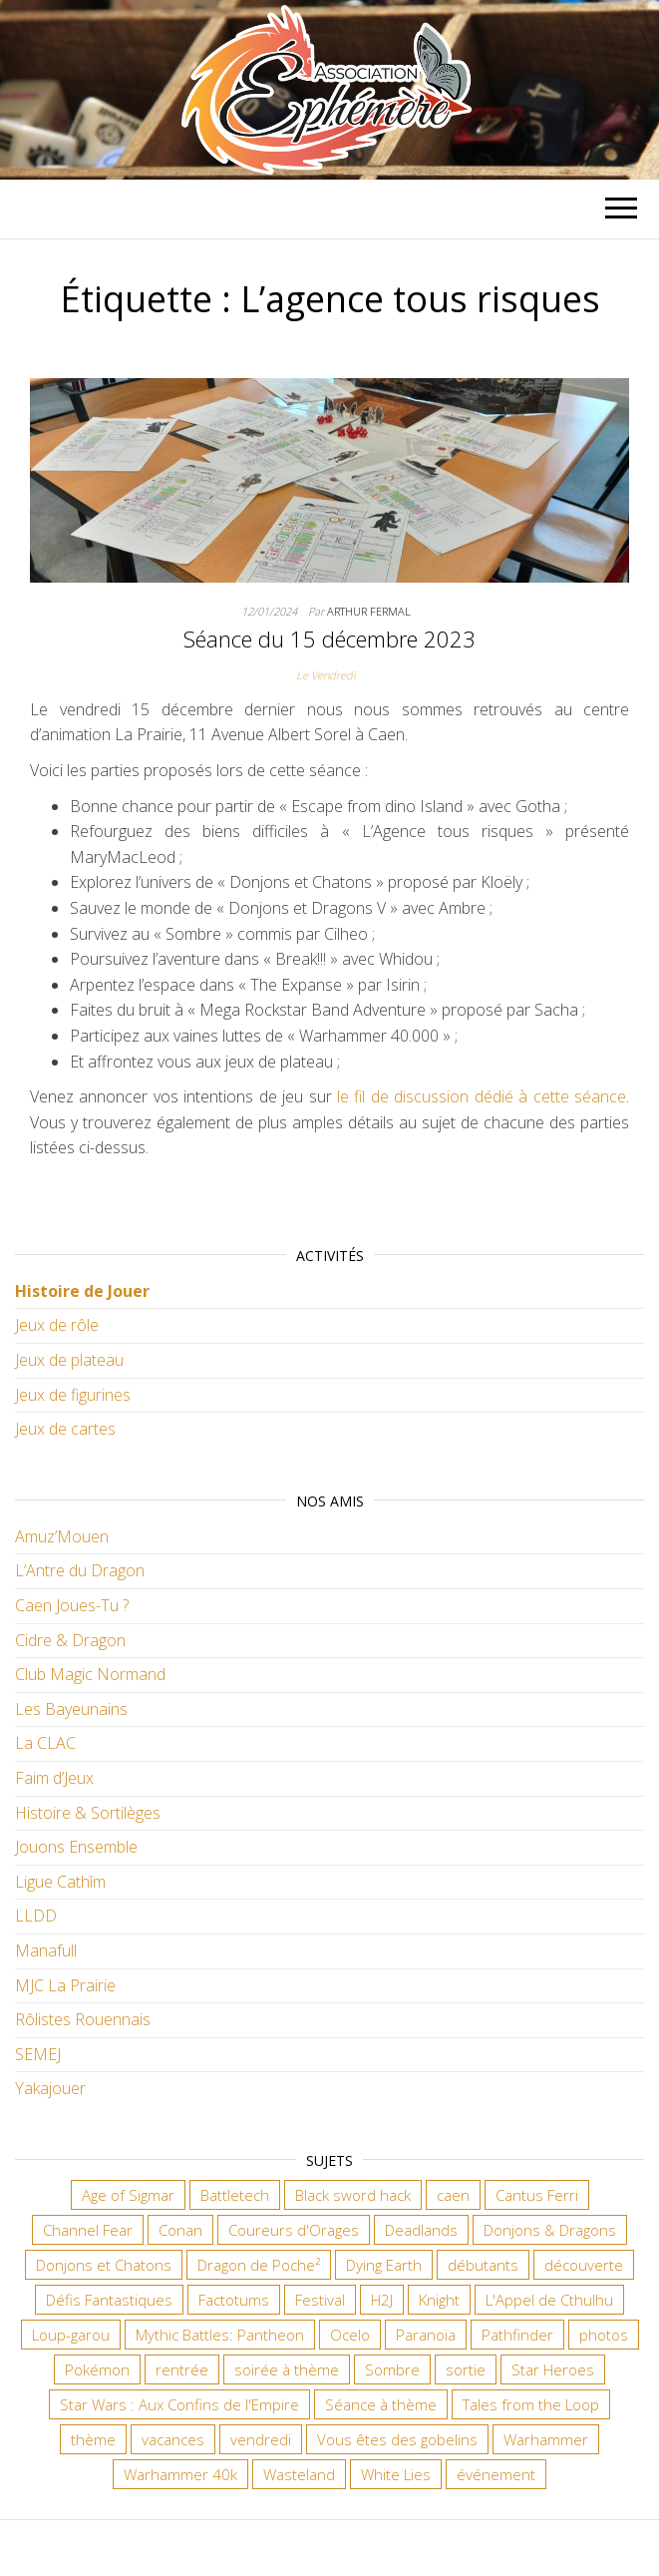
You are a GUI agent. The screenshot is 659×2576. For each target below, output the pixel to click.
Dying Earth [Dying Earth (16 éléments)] (384, 2265)
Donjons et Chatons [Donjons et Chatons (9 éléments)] (103, 2265)
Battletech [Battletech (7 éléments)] (234, 2195)
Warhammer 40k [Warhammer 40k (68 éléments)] (180, 2474)
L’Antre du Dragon (80, 1570)
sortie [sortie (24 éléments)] (466, 2369)
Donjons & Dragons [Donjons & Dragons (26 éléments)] (550, 2230)
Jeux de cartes (65, 1429)
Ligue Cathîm (60, 1882)
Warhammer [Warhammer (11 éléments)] (545, 2439)
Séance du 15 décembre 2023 (329, 638)
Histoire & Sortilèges (88, 1813)
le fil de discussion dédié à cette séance (481, 1096)
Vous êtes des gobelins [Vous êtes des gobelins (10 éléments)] (397, 2439)
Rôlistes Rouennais (83, 2019)
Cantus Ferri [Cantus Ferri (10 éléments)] (536, 2195)
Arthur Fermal (369, 611)
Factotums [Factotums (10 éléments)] (233, 2300)
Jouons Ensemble (76, 1847)
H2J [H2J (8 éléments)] (382, 2300)
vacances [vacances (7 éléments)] (173, 2439)
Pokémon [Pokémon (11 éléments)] (97, 2369)
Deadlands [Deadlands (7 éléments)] (421, 2230)
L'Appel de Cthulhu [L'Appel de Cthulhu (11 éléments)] (549, 2300)
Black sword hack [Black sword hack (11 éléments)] (353, 2195)
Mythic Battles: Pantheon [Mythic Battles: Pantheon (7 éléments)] (220, 2335)
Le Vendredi (325, 674)
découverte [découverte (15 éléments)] (583, 2265)
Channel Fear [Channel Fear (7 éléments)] (88, 2230)
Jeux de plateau (69, 1360)
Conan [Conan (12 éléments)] (180, 2230)
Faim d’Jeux (54, 1778)
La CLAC (45, 1743)
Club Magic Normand (90, 1674)
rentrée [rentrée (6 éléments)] (182, 2369)
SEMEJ (38, 2054)
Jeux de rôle (57, 1325)
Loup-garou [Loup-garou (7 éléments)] (71, 2335)
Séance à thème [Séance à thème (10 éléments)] (381, 2404)
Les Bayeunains (71, 1709)
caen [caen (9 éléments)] (453, 2195)
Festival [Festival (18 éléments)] (320, 2300)
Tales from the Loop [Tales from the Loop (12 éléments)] (531, 2404)
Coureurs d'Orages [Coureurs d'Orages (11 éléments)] (293, 2230)
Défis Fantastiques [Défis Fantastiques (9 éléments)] (109, 2300)
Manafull (46, 1950)
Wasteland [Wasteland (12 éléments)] (299, 2474)
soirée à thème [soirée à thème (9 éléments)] (286, 2369)
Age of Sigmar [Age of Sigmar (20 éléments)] (128, 2195)
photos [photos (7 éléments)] (603, 2335)
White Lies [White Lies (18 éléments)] (396, 2474)
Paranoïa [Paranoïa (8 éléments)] (426, 2335)
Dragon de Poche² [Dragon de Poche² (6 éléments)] (258, 2265)
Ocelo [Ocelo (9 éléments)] (350, 2335)
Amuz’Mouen (62, 1536)
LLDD (36, 1916)
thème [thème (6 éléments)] (93, 2439)
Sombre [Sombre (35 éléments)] (392, 2369)
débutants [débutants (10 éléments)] (483, 2265)
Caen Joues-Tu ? (72, 1605)
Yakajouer (50, 2088)
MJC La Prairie (65, 1985)
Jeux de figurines (73, 1395)
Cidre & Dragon (70, 1640)
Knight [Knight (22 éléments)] (439, 2300)
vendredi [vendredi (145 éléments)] (260, 2439)
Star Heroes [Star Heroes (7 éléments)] (552, 2369)
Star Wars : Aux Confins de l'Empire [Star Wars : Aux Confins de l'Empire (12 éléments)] (179, 2404)
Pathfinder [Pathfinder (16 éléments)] (517, 2335)
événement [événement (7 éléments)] (496, 2474)
